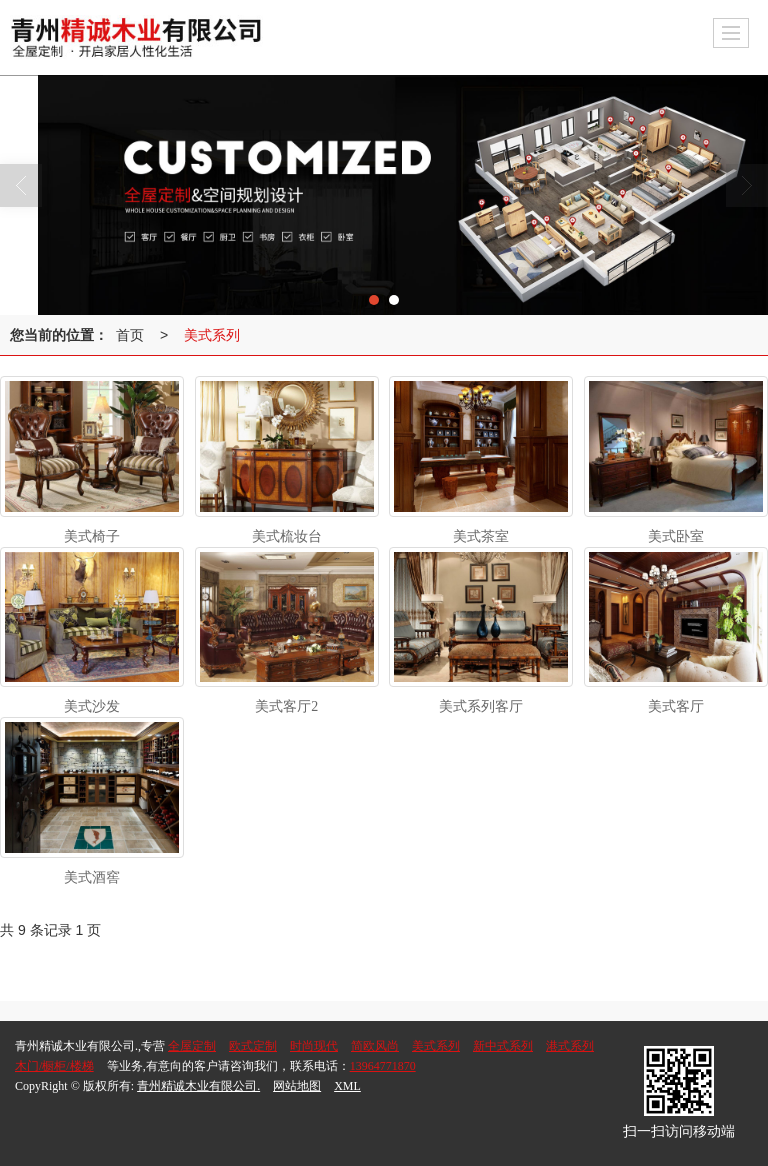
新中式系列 (503, 1046)
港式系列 (570, 1046)
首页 (130, 335)
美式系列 (212, 335)
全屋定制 (192, 1046)
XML (347, 1086)
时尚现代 (314, 1046)
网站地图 (297, 1086)
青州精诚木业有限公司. (198, 1086)
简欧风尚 (375, 1046)
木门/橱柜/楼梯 (54, 1066)
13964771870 (383, 1066)
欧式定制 (253, 1046)
